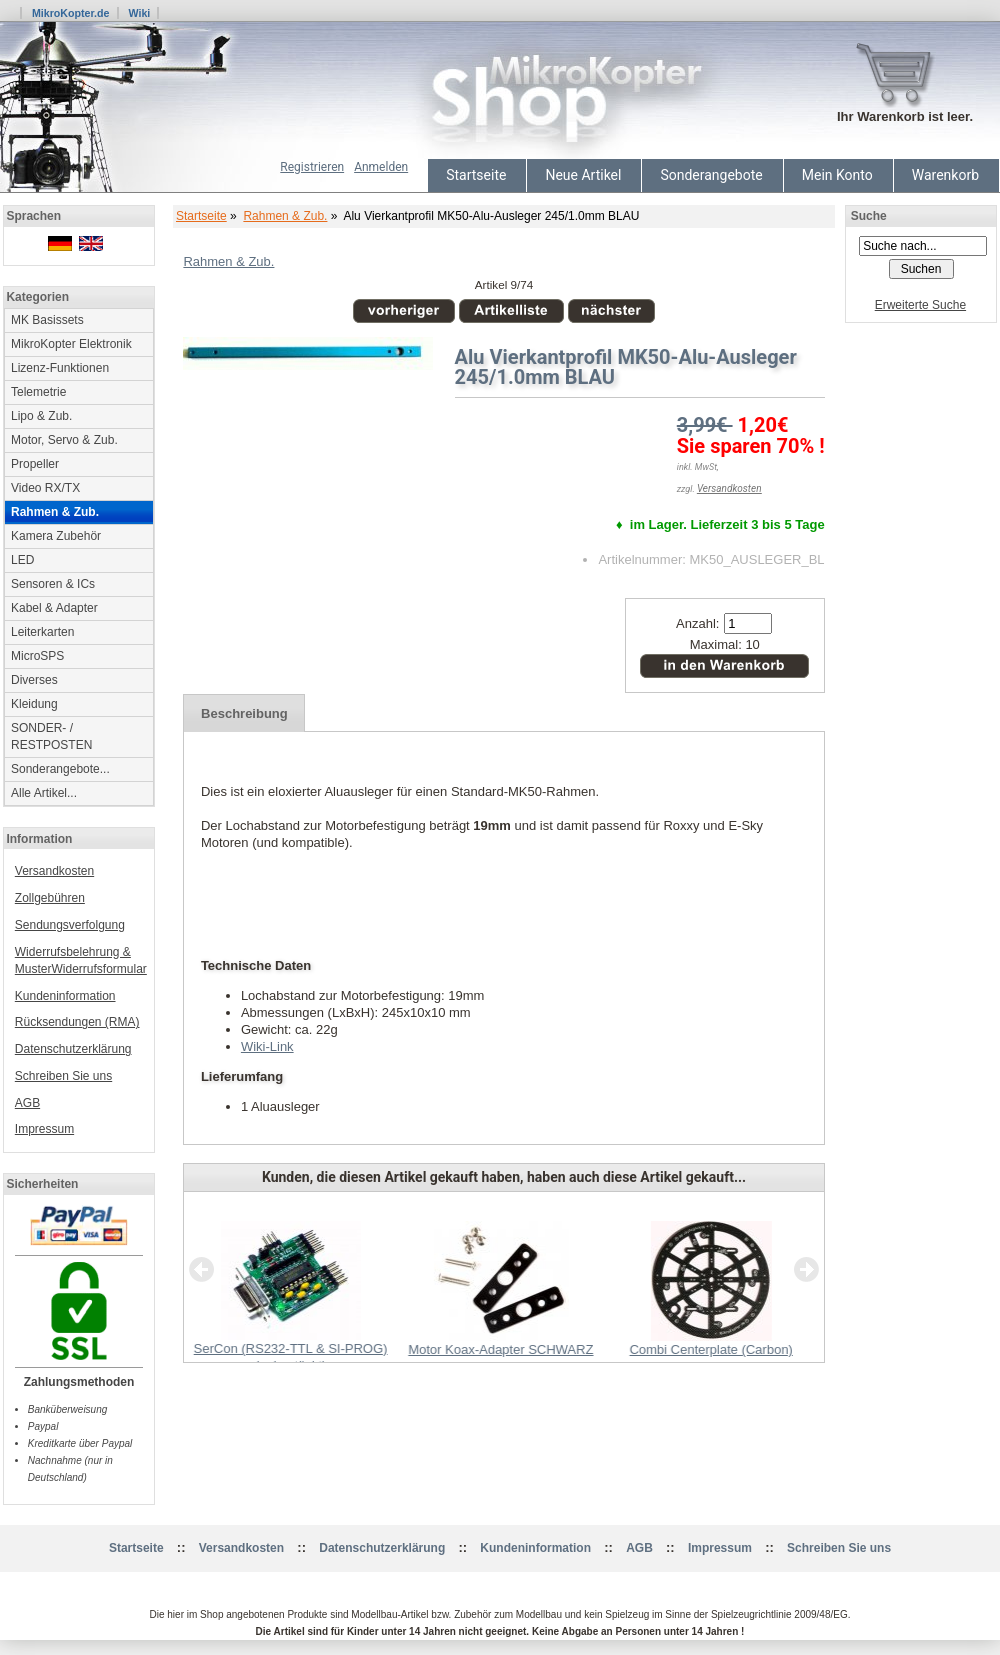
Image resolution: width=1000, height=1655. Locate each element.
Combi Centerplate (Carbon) (710, 1349)
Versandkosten (54, 871)
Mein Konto (837, 175)
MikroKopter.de (71, 13)
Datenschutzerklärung (73, 1049)
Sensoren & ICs (53, 584)
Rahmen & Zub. (285, 216)
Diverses (34, 680)
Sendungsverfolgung (70, 925)
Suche (869, 216)
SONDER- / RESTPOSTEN (51, 736)
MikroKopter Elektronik (71, 344)
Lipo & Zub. (41, 416)
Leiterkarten (42, 632)
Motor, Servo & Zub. (64, 440)
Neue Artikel (583, 175)
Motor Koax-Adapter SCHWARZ (500, 1349)
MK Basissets (47, 320)
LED (22, 560)
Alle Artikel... (44, 793)
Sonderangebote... (60, 769)
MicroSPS (37, 656)
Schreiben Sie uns (63, 1076)
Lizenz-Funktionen (60, 368)
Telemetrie (38, 392)
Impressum (44, 1129)
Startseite (476, 175)
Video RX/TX (45, 488)
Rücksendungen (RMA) (77, 1022)
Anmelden (381, 167)
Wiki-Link (267, 1046)
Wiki (139, 13)
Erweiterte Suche (920, 305)
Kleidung (34, 704)
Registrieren (312, 167)
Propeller (35, 464)
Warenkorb (945, 175)
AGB (27, 1103)
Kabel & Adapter (54, 608)
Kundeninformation (65, 996)
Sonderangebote (711, 175)
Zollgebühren (50, 898)
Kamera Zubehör (56, 536)
